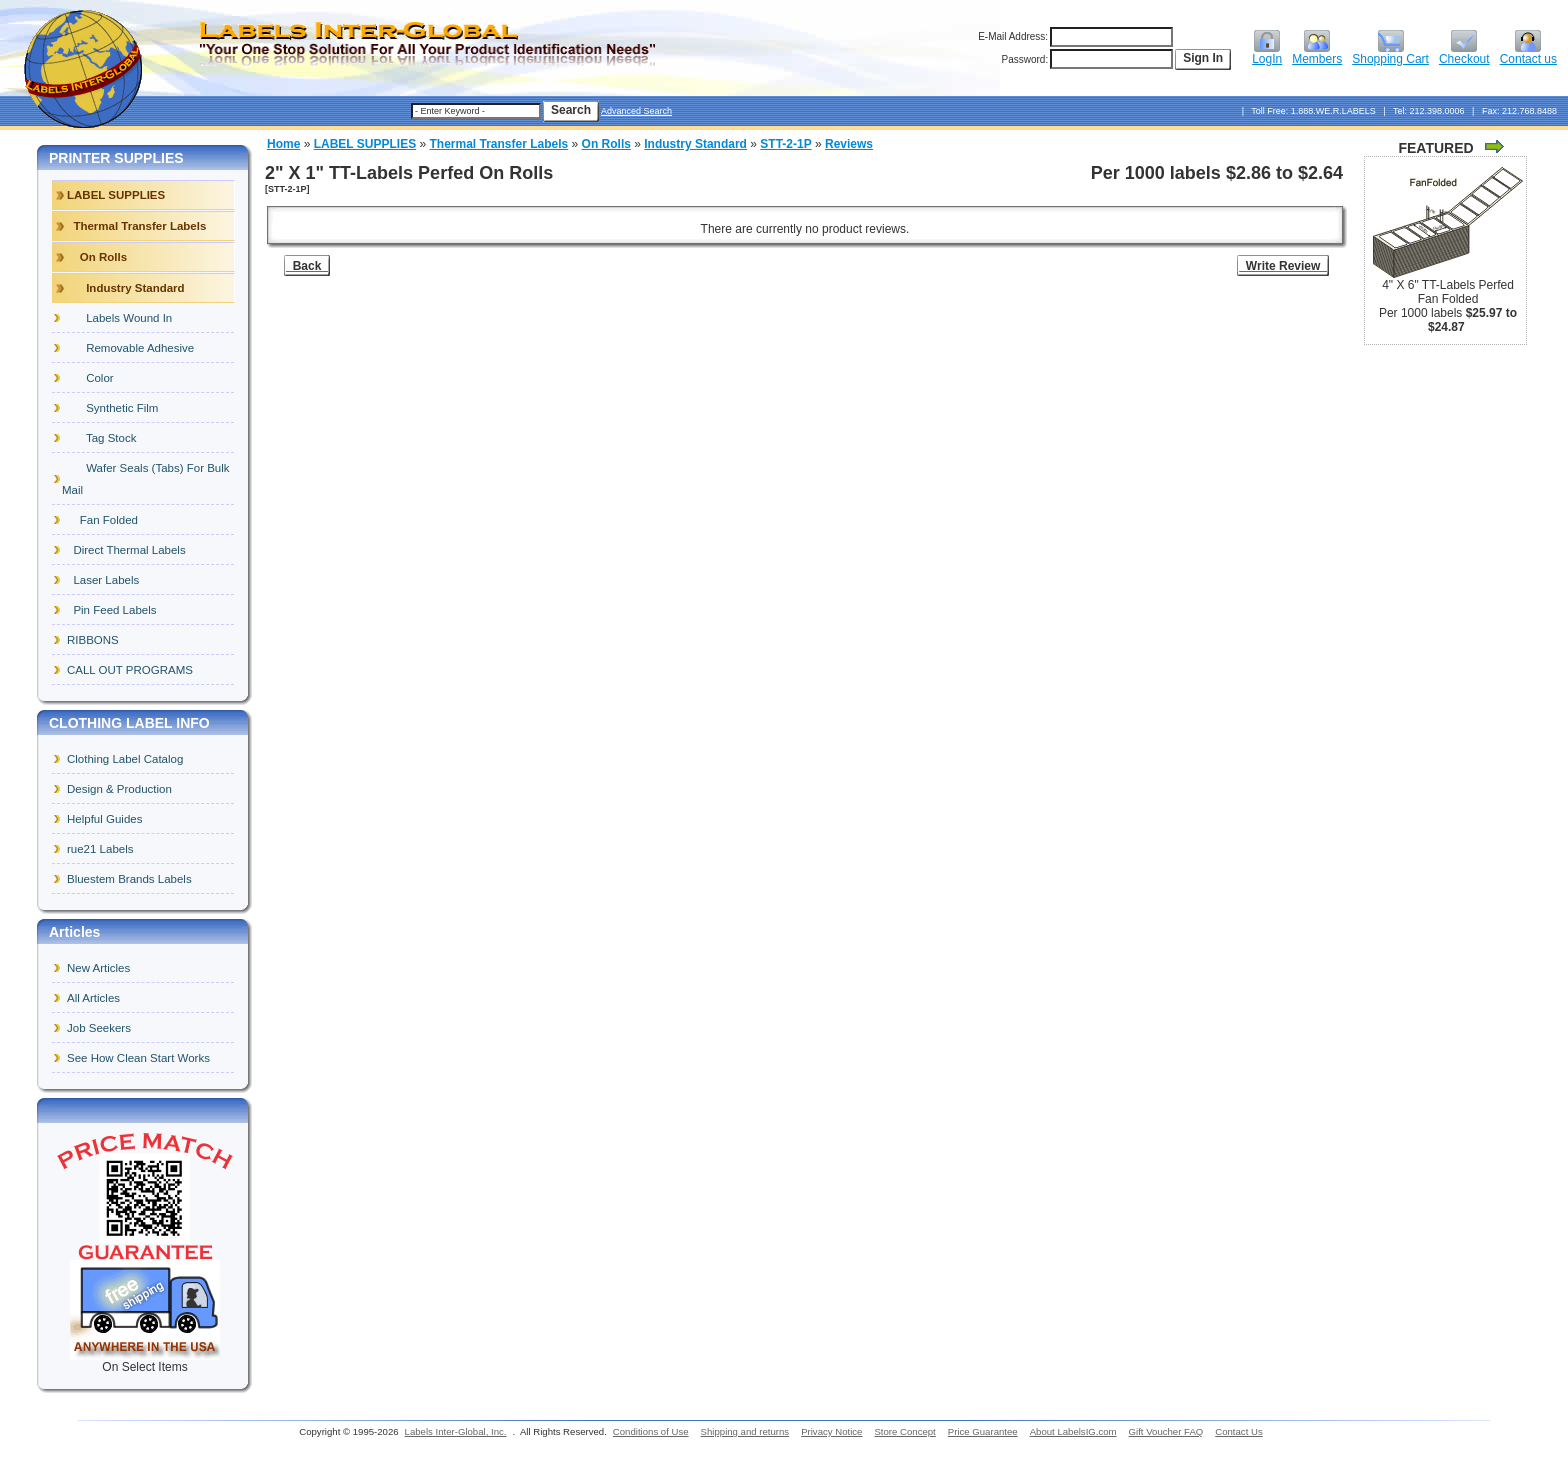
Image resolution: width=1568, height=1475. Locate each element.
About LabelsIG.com (1073, 1431)
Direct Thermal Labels (126, 550)
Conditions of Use (651, 1431)
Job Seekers (99, 1028)
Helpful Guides (104, 819)
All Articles (93, 998)
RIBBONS (93, 640)
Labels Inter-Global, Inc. (456, 1431)
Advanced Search (636, 111)
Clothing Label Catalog (125, 759)
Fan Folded (102, 520)
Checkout (1464, 53)
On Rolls (606, 144)
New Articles (98, 968)
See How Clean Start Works (138, 1058)
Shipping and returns (745, 1431)
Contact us (1528, 53)
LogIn (1267, 53)
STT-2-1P (785, 144)
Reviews (849, 144)
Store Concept (904, 1431)
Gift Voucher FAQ (1166, 1431)
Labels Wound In (119, 318)
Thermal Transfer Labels (499, 144)
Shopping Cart (1390, 53)
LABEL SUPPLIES (365, 144)
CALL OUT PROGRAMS (130, 670)
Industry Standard (695, 144)
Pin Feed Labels (112, 610)
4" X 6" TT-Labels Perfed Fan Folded (1448, 292)
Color (90, 378)
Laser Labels (103, 580)
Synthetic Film (112, 408)
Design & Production (119, 789)
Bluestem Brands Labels (129, 879)
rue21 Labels (100, 849)
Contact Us (1238, 1431)
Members (1317, 53)
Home (283, 144)
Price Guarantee (983, 1431)
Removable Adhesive (130, 348)
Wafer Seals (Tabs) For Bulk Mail (146, 479)
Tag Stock (101, 438)
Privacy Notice (831, 1431)
